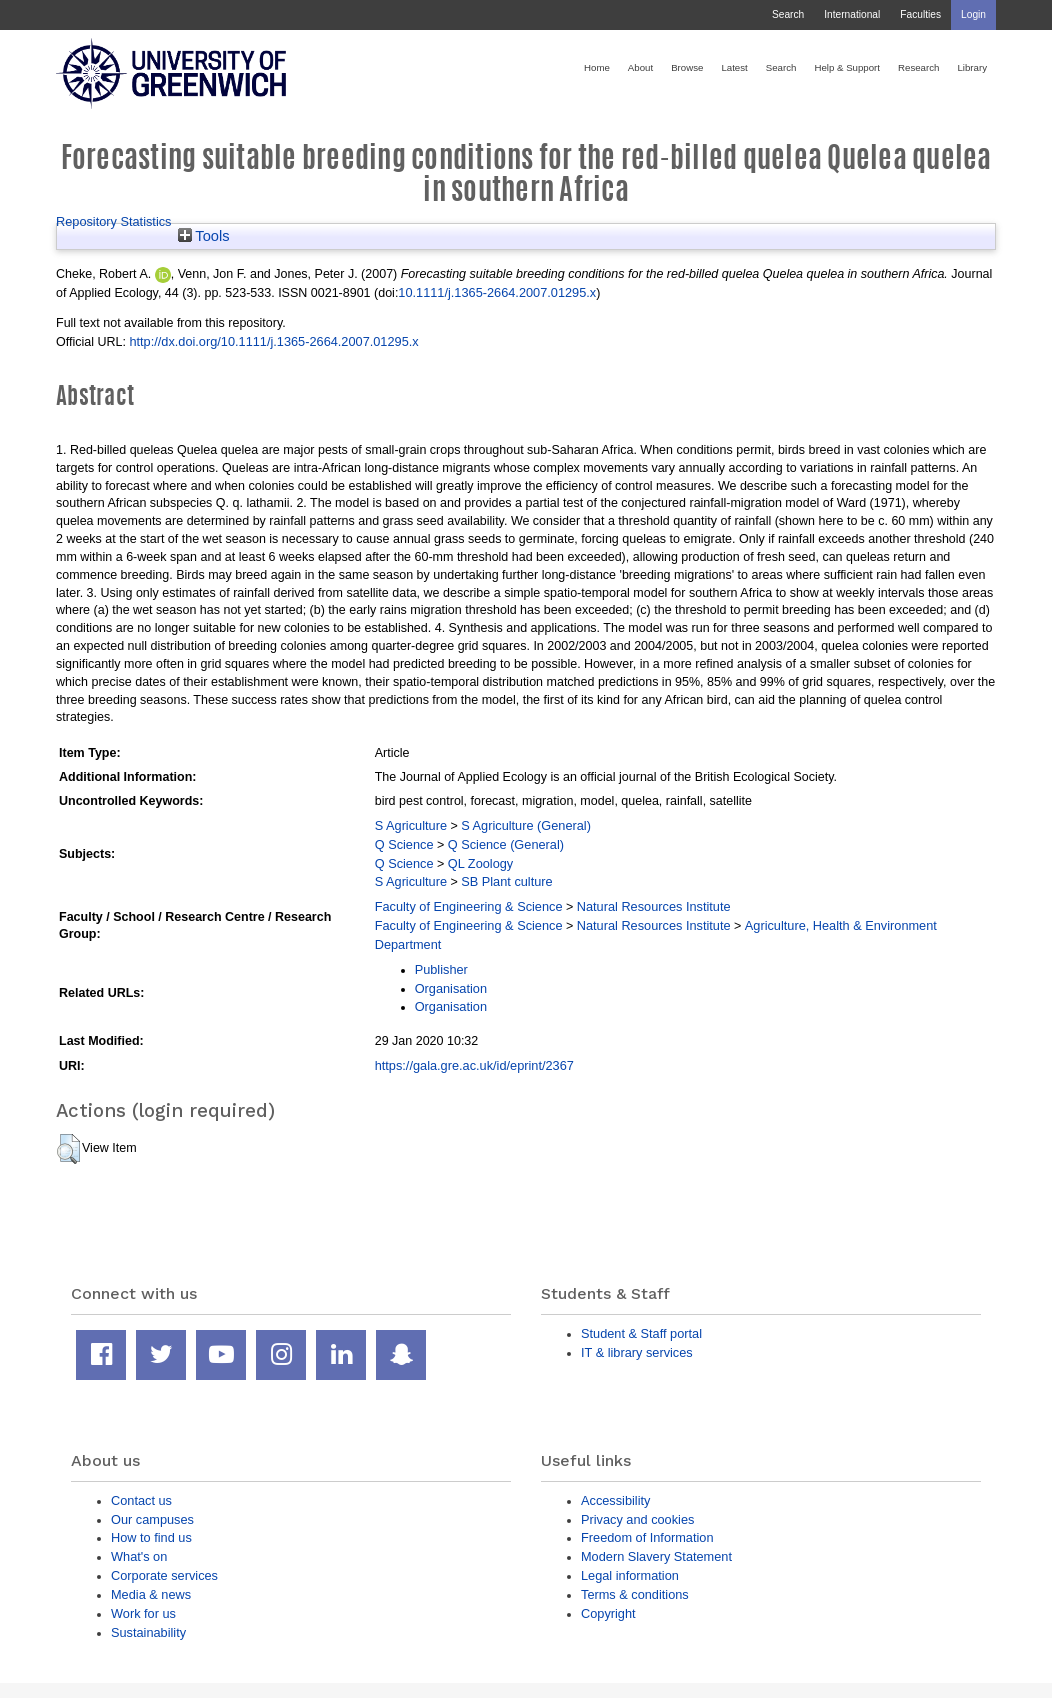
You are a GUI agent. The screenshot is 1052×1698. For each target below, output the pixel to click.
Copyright (608, 1613)
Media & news (151, 1594)
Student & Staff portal (641, 1333)
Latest (734, 67)
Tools (204, 236)
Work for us (143, 1613)
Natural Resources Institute (654, 906)
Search (788, 14)
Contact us (141, 1500)
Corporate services (164, 1575)
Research (918, 67)
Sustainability (148, 1632)
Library (972, 67)
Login (973, 14)
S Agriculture (411, 825)
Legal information (630, 1575)
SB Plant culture (506, 881)
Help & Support (847, 67)
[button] (68, 1149)
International (852, 14)
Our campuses (152, 1519)
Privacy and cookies (637, 1519)
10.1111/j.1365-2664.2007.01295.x (497, 292)
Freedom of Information (647, 1537)
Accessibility (615, 1500)
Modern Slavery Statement (656, 1556)
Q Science (404, 844)
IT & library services (637, 1352)
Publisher (441, 969)
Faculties (920, 14)
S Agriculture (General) (526, 825)
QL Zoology (480, 863)
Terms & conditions (635, 1594)
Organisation (451, 988)
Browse (687, 67)
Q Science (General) (506, 844)
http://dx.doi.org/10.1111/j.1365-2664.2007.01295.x (273, 341)
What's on (139, 1556)
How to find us (151, 1537)
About (640, 67)
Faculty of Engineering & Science (469, 906)
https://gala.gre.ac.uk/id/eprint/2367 (474, 1065)
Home (597, 67)
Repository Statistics (114, 221)
